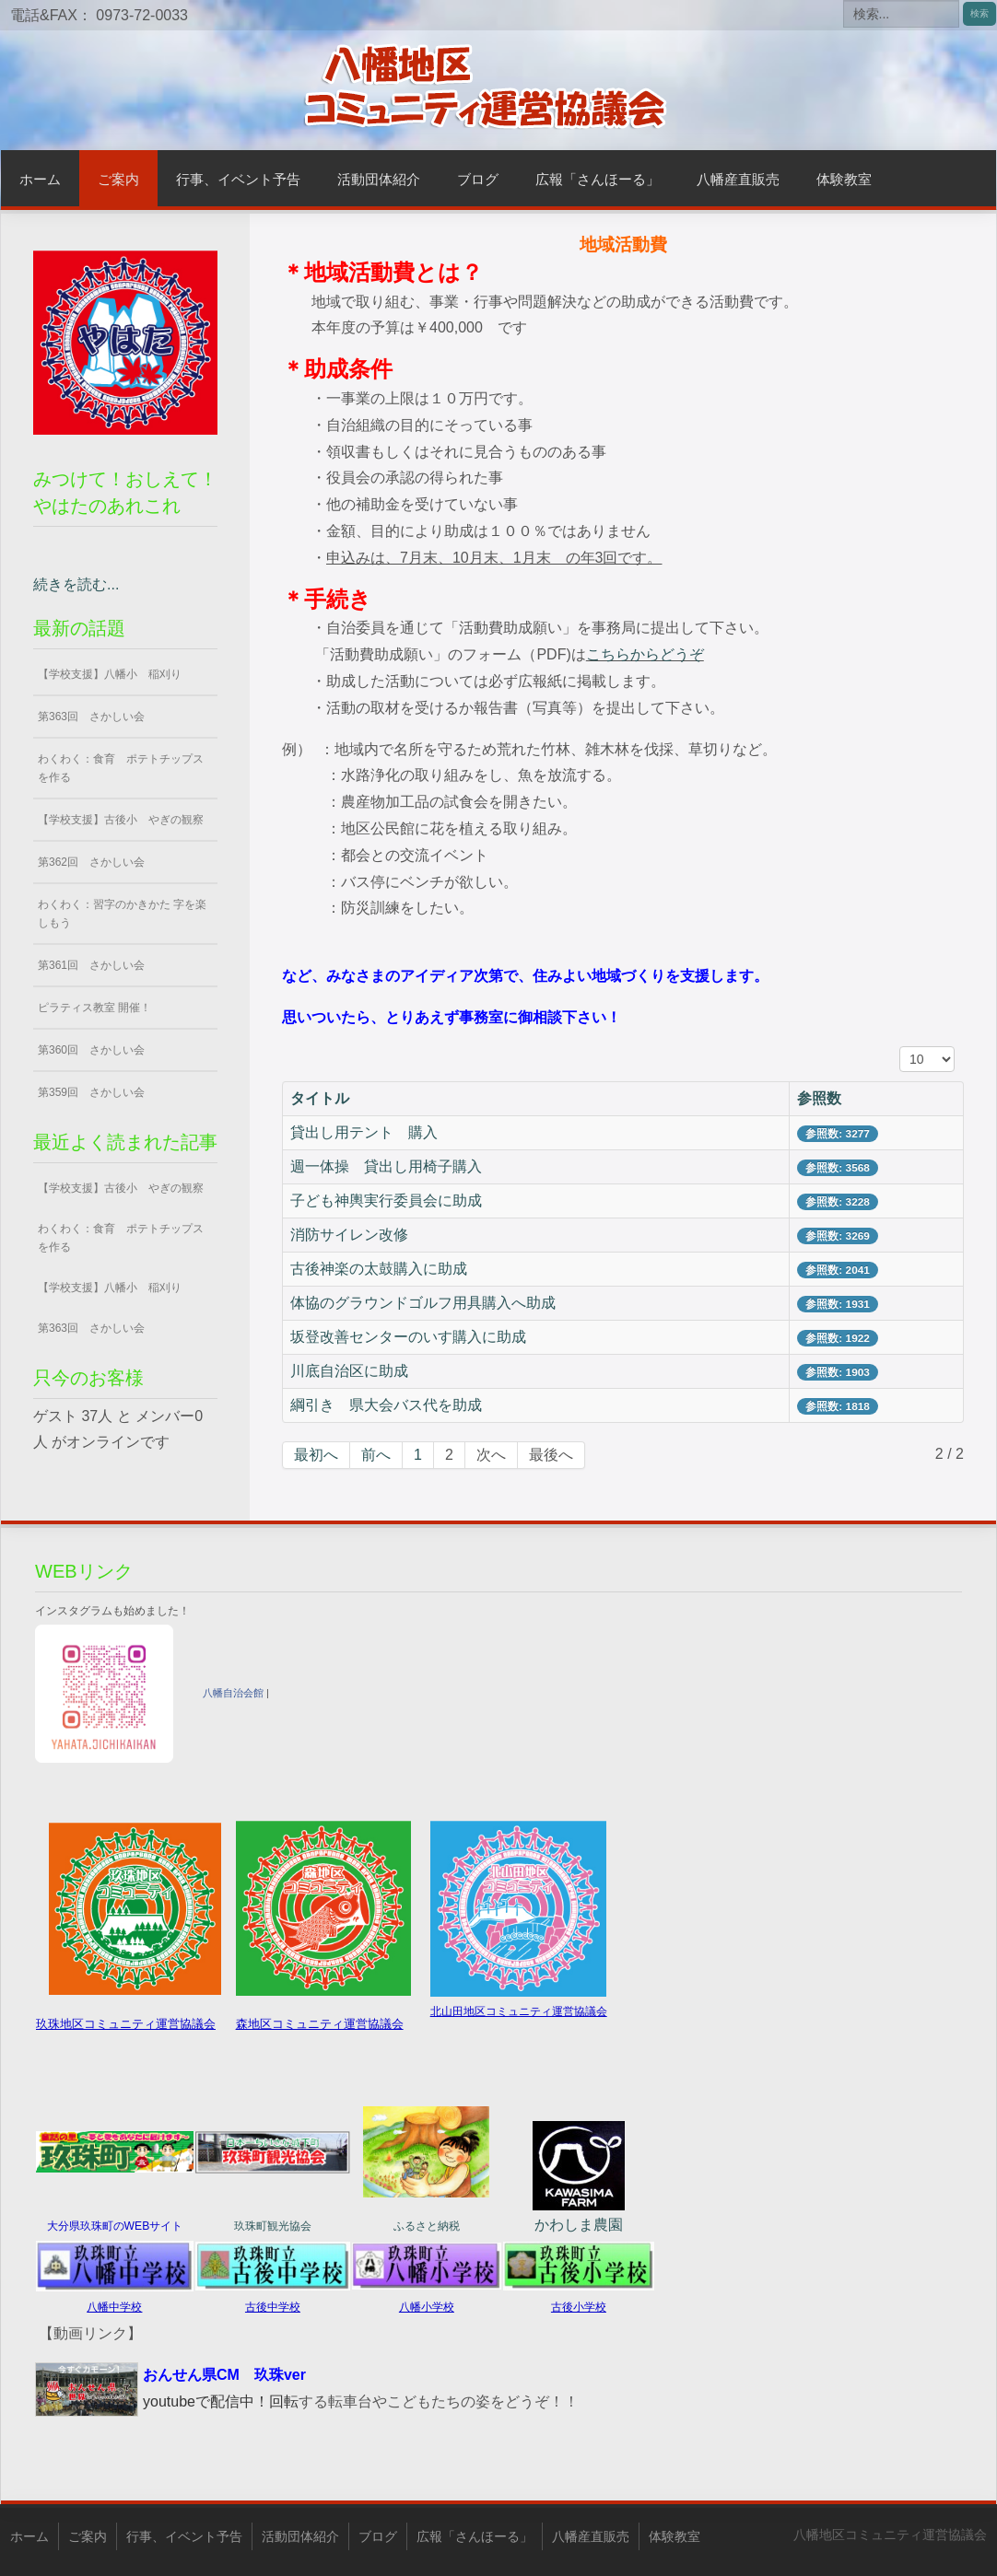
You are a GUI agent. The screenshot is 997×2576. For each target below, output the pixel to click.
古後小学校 (578, 2307)
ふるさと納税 (426, 2226)
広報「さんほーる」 (597, 179)
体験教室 (844, 179)
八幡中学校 (114, 2307)
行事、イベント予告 (238, 179)
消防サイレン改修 (349, 1234)
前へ (376, 1455)
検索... (843, 0)
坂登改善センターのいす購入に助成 (408, 1337)
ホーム (40, 179)
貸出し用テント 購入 (364, 1132)
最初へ (316, 1455)
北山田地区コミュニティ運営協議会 (518, 2011)
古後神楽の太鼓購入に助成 (378, 1268)
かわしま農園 (578, 2224)
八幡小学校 (426, 2307)
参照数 (819, 1098)
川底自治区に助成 (349, 1371)
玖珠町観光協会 (272, 2226)
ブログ (477, 179)
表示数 (899, 1046)
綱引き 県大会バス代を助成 (386, 1405)
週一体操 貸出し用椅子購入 (386, 1166)
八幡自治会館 (233, 1692)
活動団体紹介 (378, 179)
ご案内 (118, 179)
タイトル (319, 1098)
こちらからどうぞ (645, 654)
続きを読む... (76, 584)
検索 (979, 13)
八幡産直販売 (738, 179)
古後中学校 (272, 2307)
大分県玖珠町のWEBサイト (115, 2226)
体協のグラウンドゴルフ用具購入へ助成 (423, 1303)
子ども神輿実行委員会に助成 (386, 1200)
